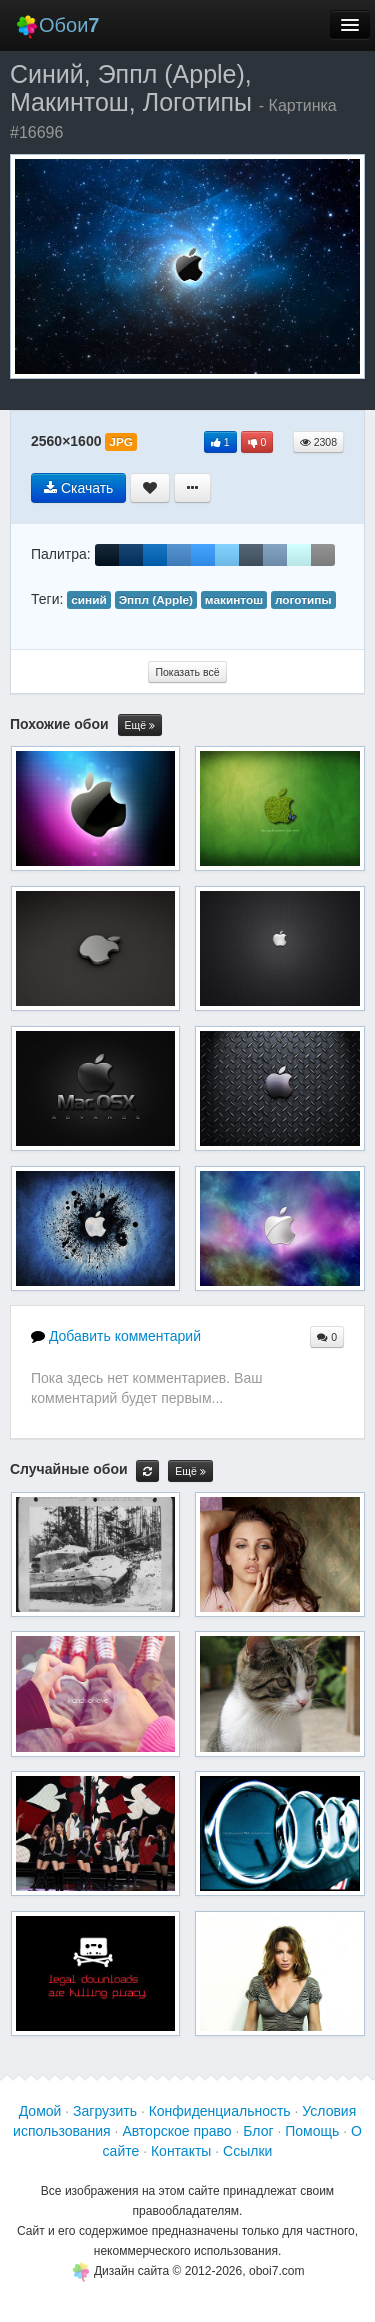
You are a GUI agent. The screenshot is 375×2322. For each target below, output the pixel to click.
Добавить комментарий (116, 1336)
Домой (40, 2111)
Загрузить (105, 2111)
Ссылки (247, 2151)
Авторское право (176, 2131)
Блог (258, 2131)
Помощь (312, 2131)
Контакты (181, 2151)
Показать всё (187, 672)
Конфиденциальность (220, 2111)
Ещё (140, 725)
